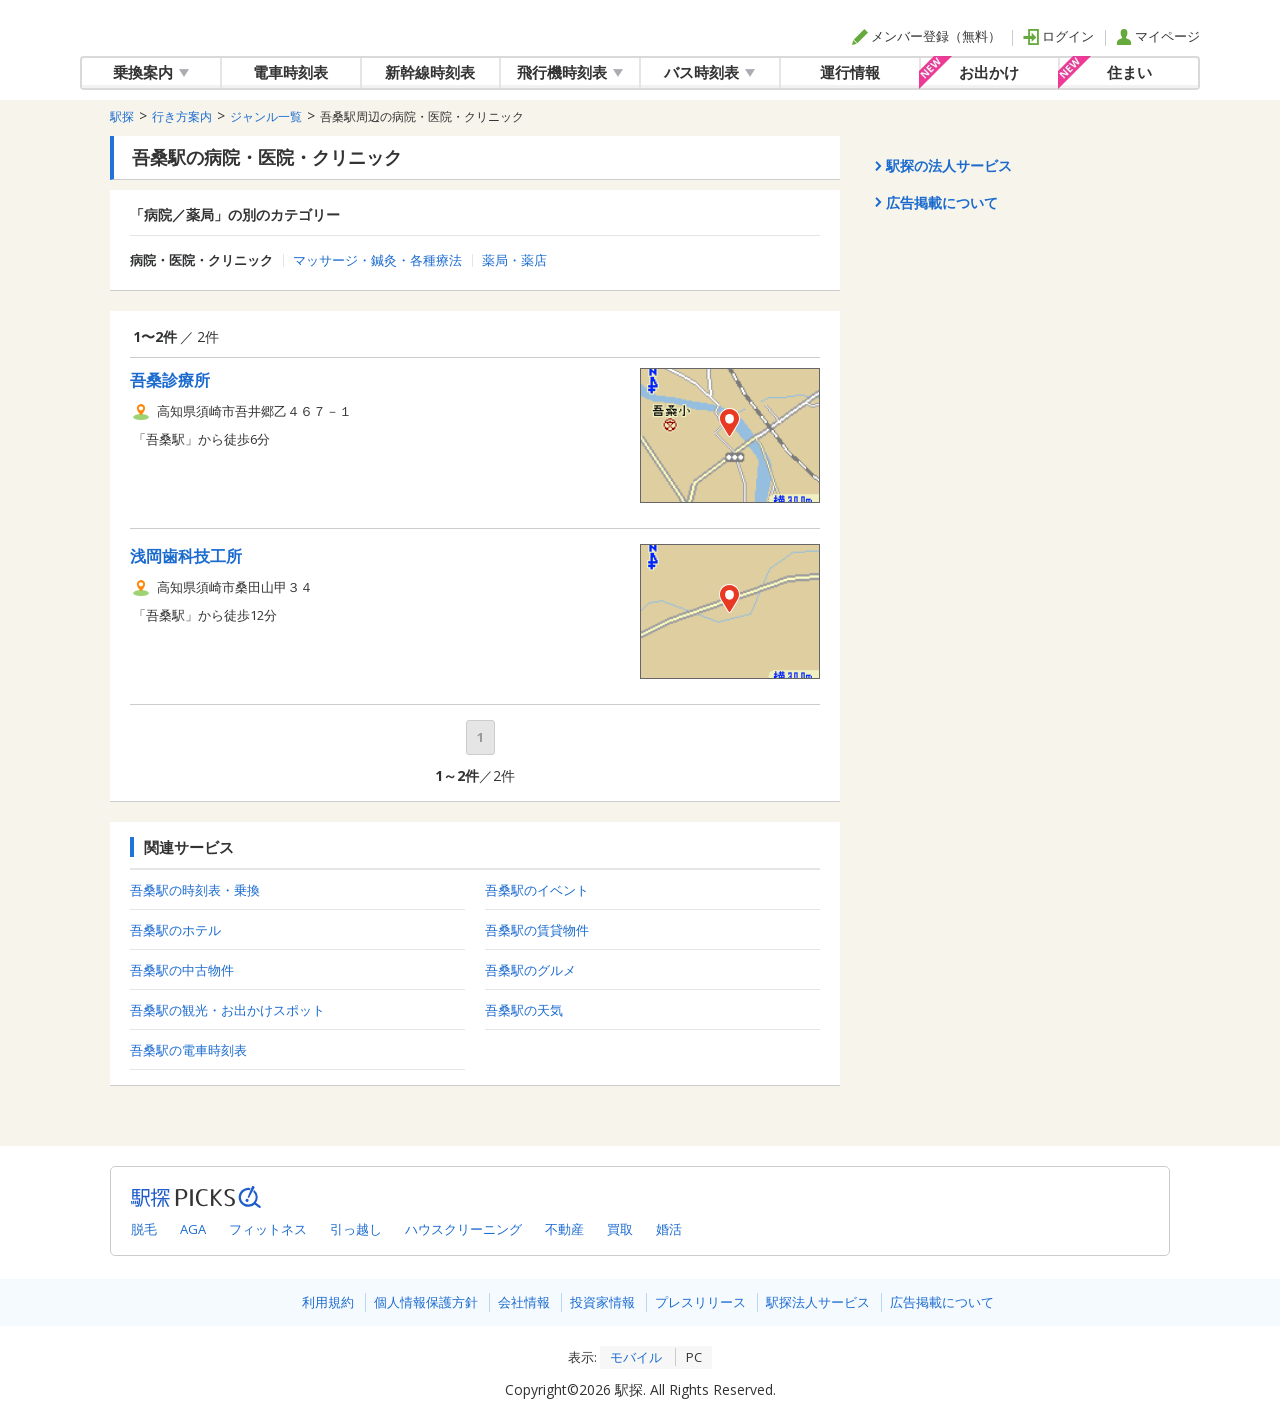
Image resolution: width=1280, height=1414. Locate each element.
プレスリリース (700, 1302)
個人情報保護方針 (426, 1302)
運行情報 (850, 72)
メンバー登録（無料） (926, 36)
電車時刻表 (290, 72)
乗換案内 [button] (151, 72)
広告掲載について (942, 1302)
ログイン (1058, 36)
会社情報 (524, 1302)
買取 (620, 1229)
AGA (193, 1229)
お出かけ (989, 72)
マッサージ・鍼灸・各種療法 (377, 260)
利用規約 (328, 1302)
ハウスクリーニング (463, 1229)
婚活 (669, 1229)
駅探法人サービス (818, 1302)
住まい (1129, 72)
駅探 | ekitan (144, 28)
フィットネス (268, 1229)
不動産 (564, 1229)
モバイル (636, 1357)
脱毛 (144, 1229)
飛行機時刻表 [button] (570, 72)
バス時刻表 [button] (709, 72)
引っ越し (356, 1229)
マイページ (1158, 36)
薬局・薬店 (514, 260)
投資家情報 (602, 1302)
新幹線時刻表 (430, 72)
